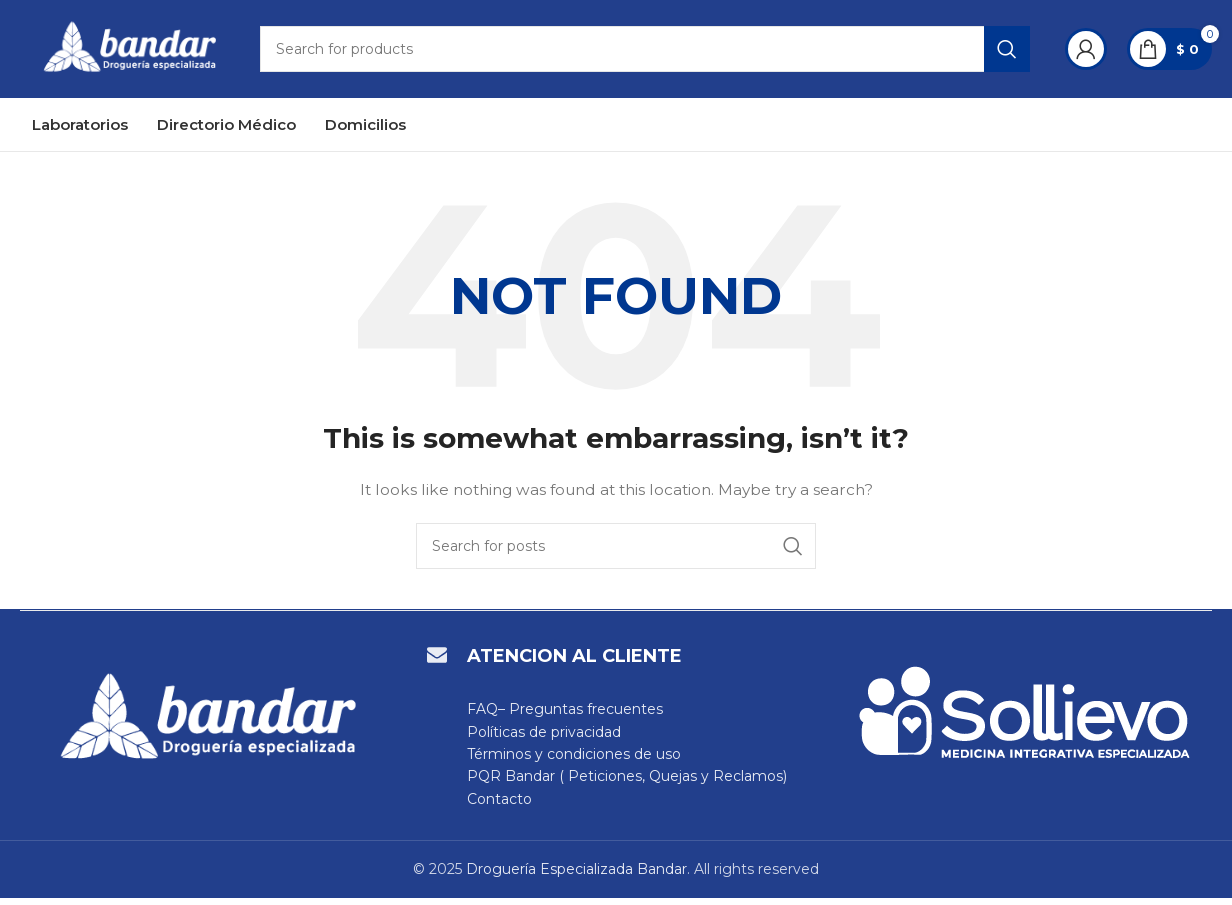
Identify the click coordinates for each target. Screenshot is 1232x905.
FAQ (482, 716)
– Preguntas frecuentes (580, 716)
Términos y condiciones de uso (574, 761)
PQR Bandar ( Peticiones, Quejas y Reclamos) (627, 783)
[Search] (654, 53)
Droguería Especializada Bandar (576, 876)
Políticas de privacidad (544, 739)
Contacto (499, 806)
